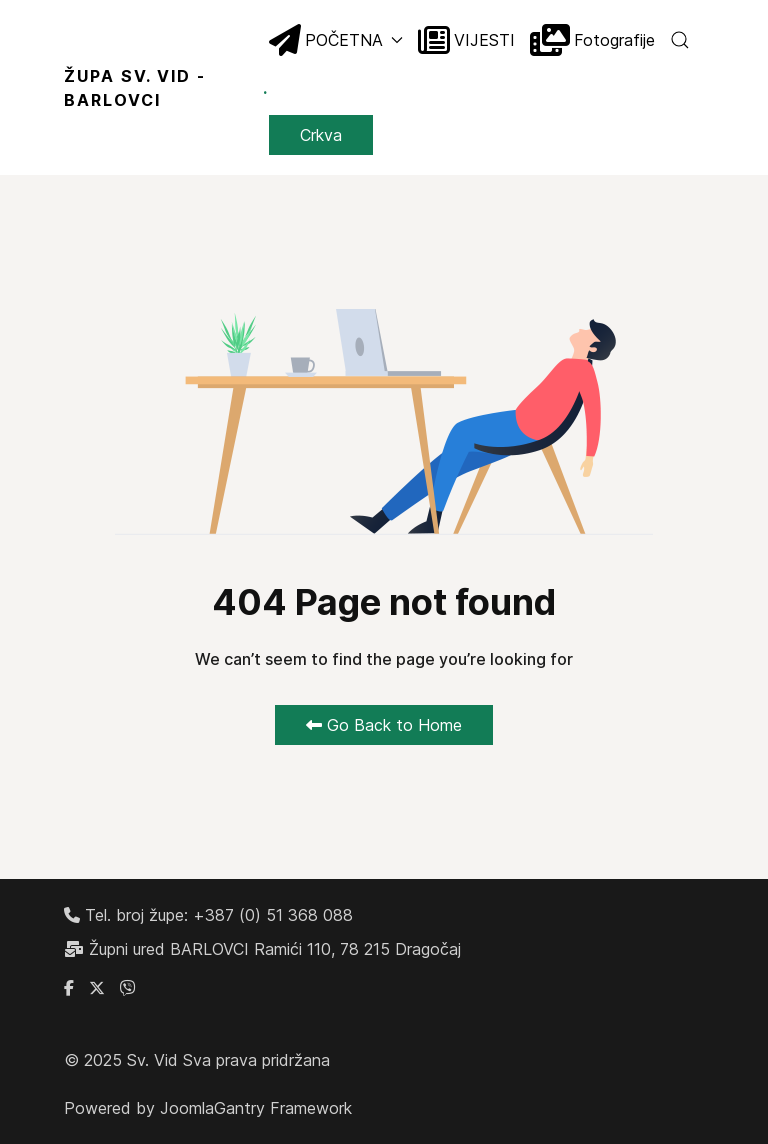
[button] (680, 40)
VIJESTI (466, 40)
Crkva (321, 135)
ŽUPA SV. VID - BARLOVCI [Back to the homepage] (166, 88)
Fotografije (592, 40)
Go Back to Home (384, 725)
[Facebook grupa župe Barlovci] (69, 988)
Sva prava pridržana (256, 1060)
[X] (97, 988)
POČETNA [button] (336, 40)
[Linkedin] (128, 988)
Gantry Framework (283, 1108)
